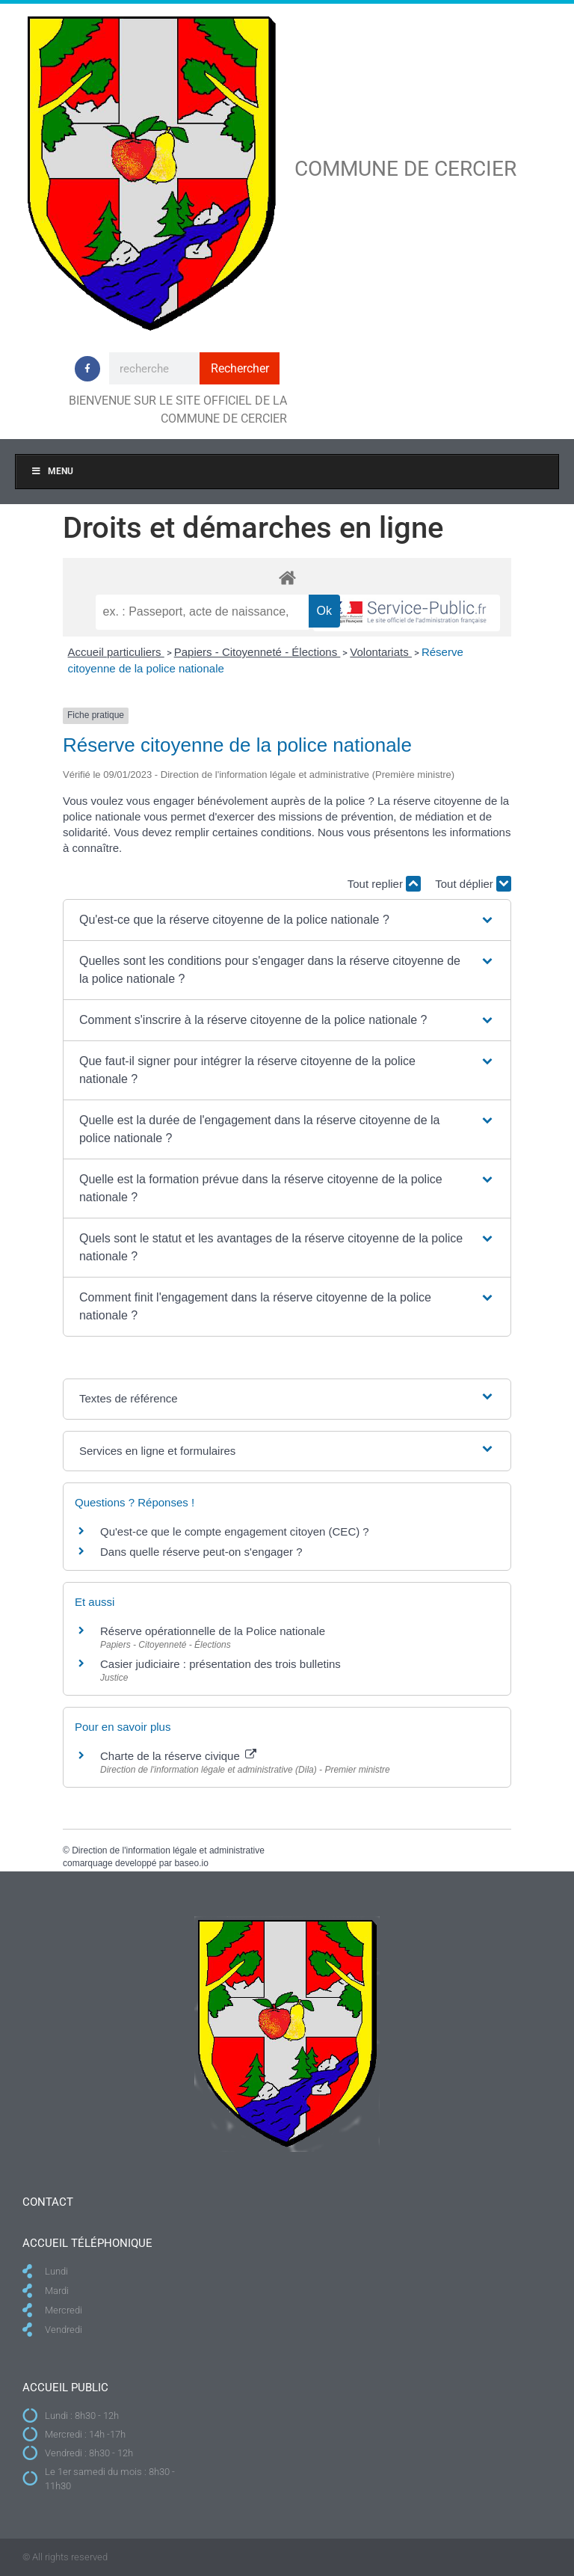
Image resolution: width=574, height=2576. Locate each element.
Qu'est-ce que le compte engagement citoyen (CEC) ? (234, 1531)
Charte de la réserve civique (178, 1755)
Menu (52, 471)
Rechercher (240, 368)
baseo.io (191, 1863)
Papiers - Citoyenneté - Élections (257, 651)
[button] (287, 920)
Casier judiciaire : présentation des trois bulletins (220, 1663)
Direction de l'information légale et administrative (168, 1850)
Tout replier (384, 884)
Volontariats (381, 651)
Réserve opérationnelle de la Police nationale (212, 1631)
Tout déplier (473, 884)
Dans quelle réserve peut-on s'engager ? (201, 1551)
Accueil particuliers (116, 651)
